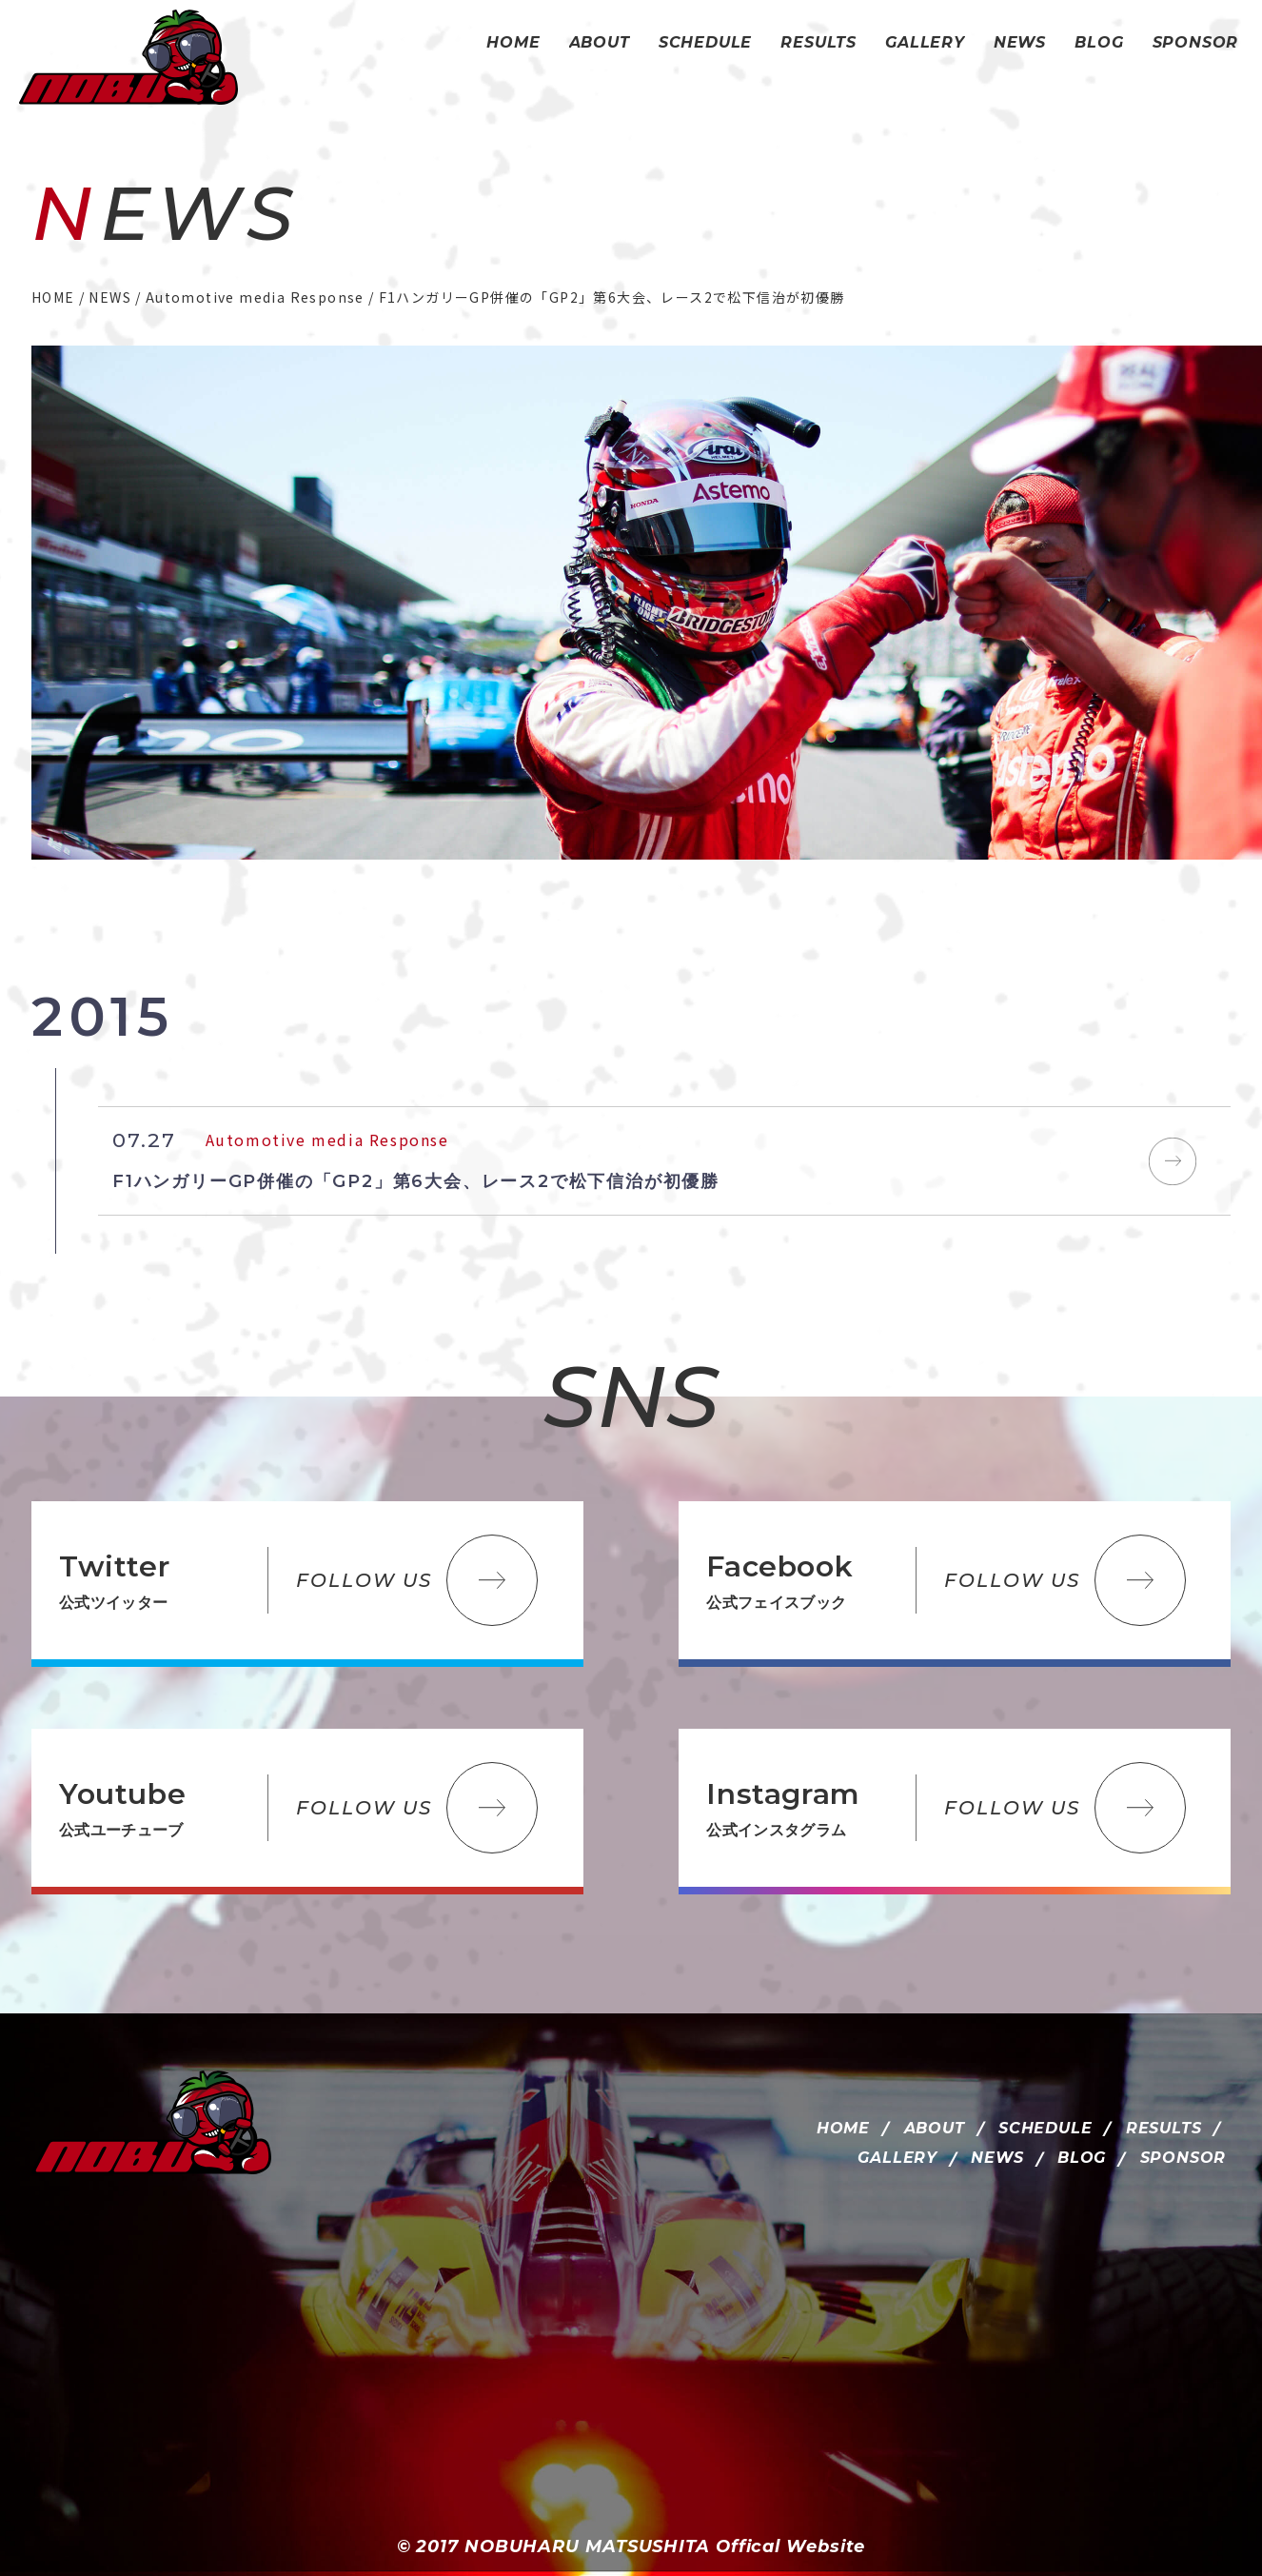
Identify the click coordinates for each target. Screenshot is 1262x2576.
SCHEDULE (1045, 2128)
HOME (843, 2128)
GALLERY (897, 2158)
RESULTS (1164, 2128)
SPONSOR (1183, 2158)
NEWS (997, 2158)
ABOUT (934, 2128)
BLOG (1081, 2158)
